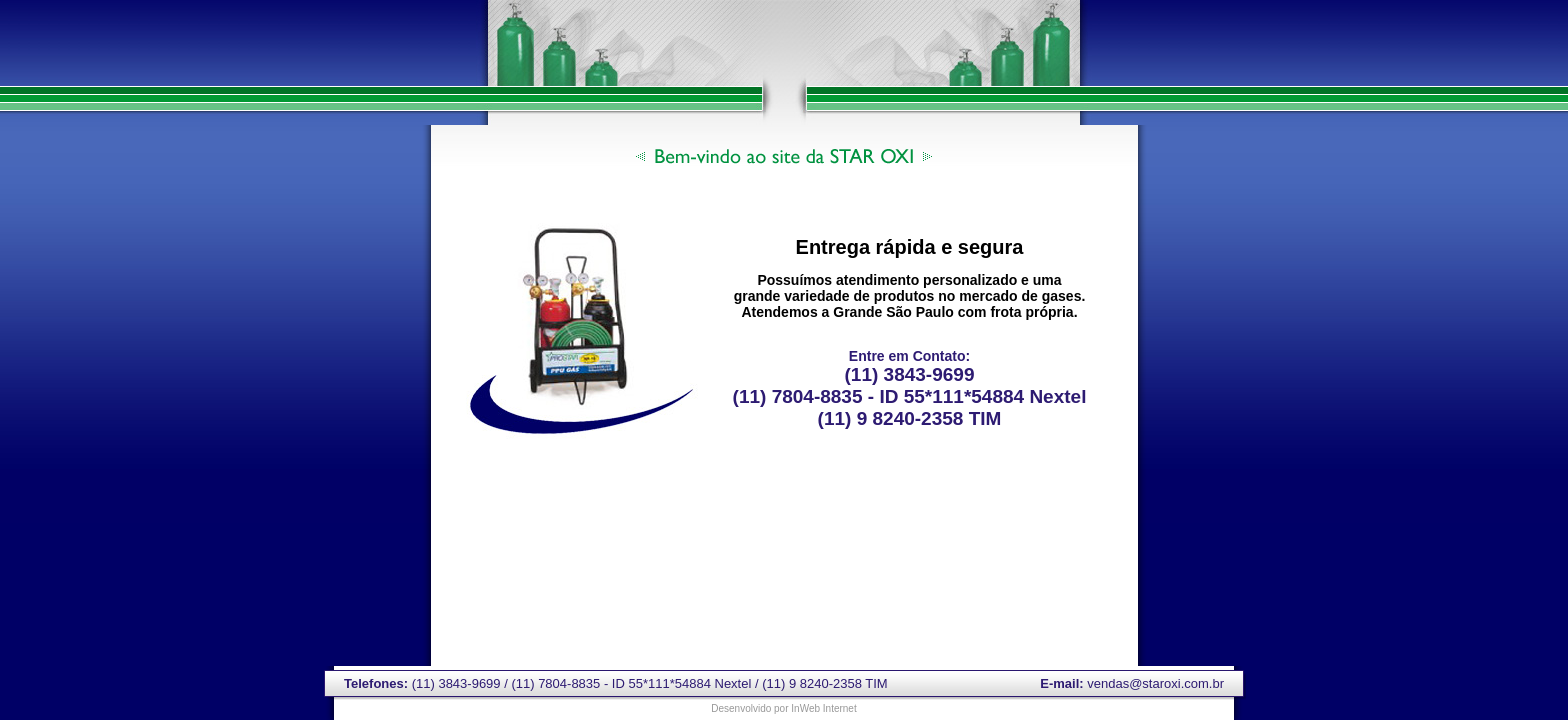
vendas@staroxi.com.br (1155, 683)
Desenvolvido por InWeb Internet (783, 708)
